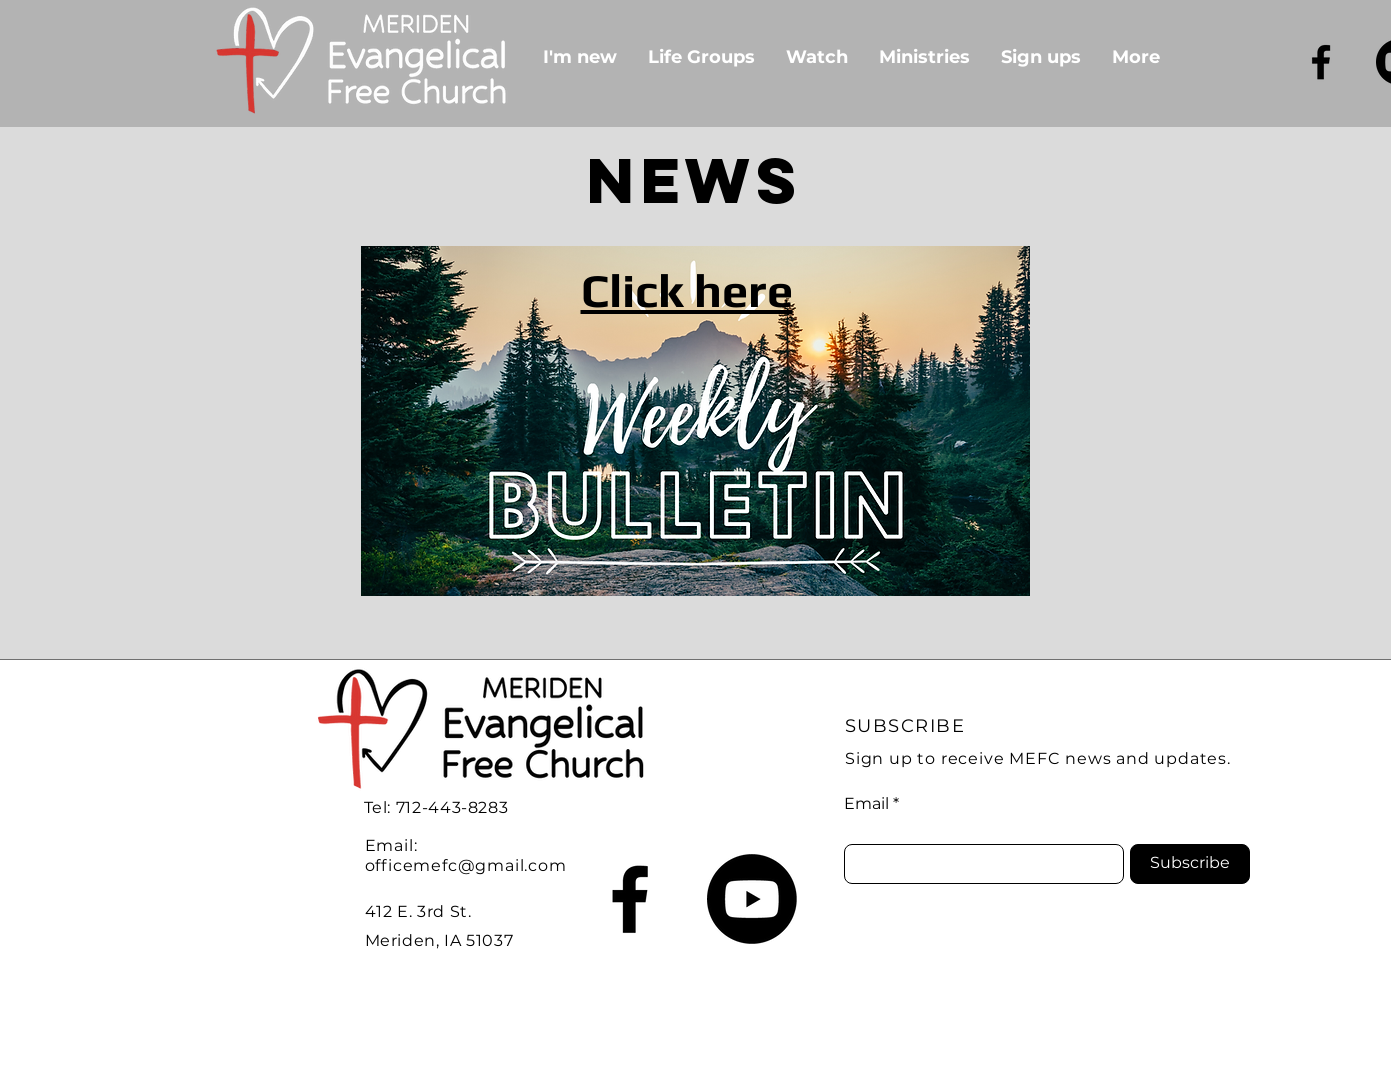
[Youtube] (752, 899)
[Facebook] (1321, 62)
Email (866, 804)
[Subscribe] (1190, 864)
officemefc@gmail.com (466, 865)
